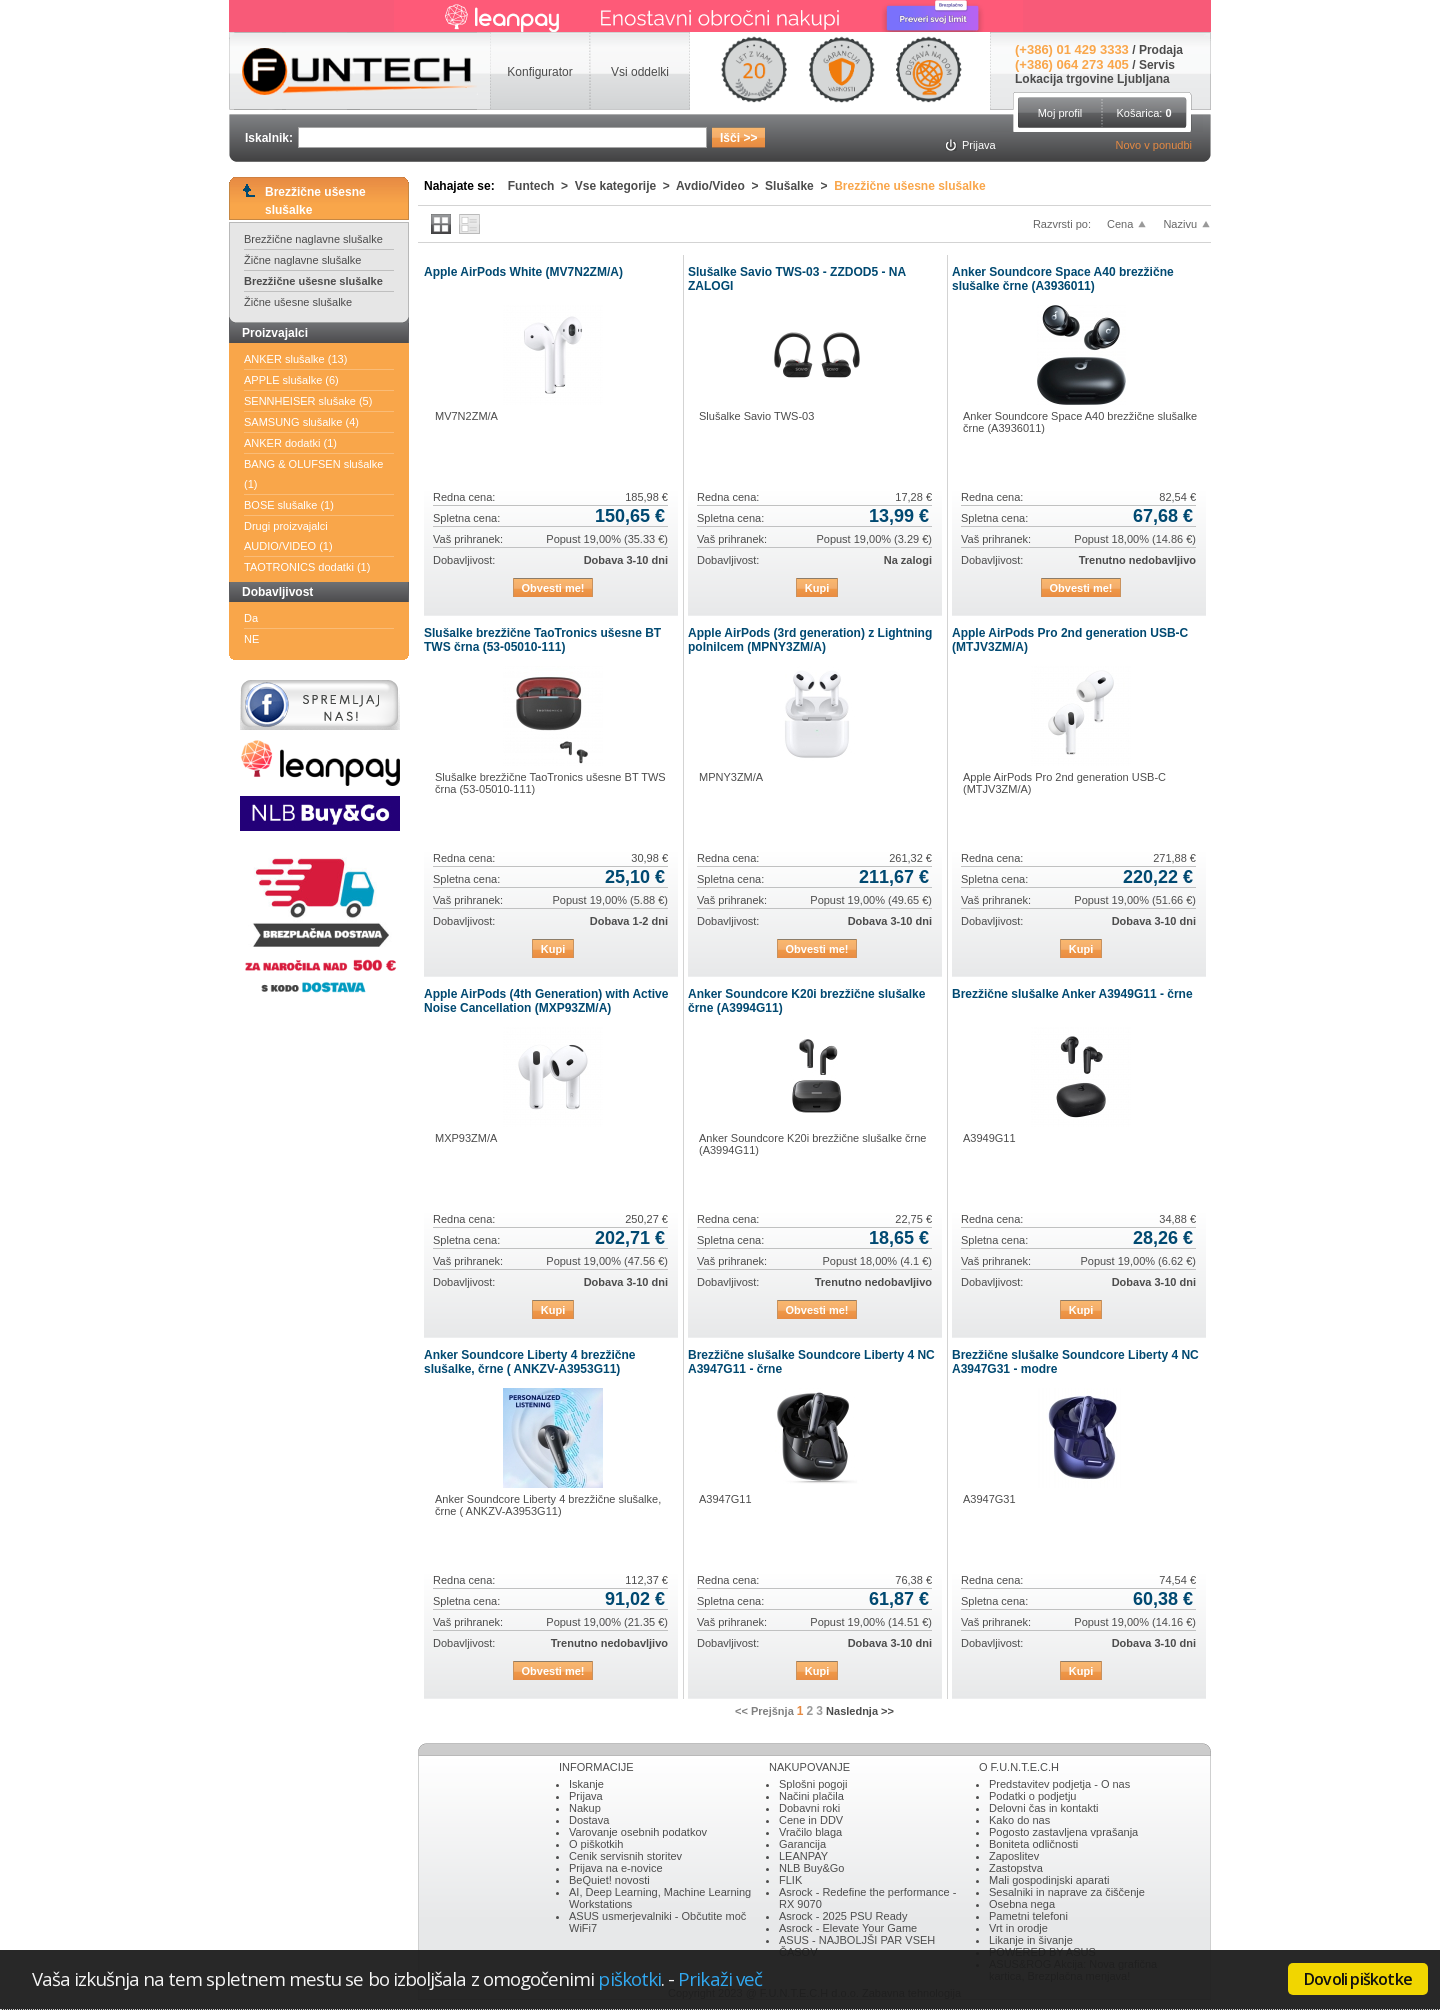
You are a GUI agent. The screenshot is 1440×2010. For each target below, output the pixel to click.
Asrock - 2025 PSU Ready (843, 1916)
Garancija (802, 1844)
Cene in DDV (811, 1820)
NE (251, 639)
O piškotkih (596, 1844)
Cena (1120, 224)
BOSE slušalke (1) (289, 505)
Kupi (817, 588)
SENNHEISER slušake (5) (308, 401)
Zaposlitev (1014, 1856)
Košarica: (1143, 113)
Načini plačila (811, 1796)
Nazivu (1180, 224)
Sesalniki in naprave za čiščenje (1067, 1892)
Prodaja (1161, 50)
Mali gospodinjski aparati (1049, 1880)
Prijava (586, 1796)
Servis (1157, 65)
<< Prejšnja (764, 1711)
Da (251, 618)
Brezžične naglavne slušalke (313, 239)
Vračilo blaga (810, 1832)
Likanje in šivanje (1031, 1940)
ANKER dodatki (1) (290, 443)
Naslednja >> (860, 1711)
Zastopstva (1016, 1868)
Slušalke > (799, 186)
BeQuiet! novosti (609, 1880)
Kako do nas (1019, 1820)
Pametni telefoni (1028, 1916)
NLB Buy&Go (811, 1868)
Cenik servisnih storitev (625, 1856)
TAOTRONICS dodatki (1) (307, 567)
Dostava (589, 1820)
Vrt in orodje (1018, 1928)
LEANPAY (803, 1856)
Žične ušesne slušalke (298, 302)
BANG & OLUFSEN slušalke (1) (313, 474)
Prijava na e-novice (616, 1868)
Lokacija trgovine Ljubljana (1092, 79)
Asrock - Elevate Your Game (848, 1928)
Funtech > (541, 186)
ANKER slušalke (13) (295, 359)
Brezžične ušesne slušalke (313, 281)
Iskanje (586, 1784)
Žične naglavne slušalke (302, 260)
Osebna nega (1022, 1904)
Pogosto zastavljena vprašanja (1063, 1832)
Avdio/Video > (720, 186)
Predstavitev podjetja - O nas (1059, 1784)
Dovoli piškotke (1358, 1979)
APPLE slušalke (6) (291, 380)
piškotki (629, 1978)
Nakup (585, 1808)
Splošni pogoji (813, 1784)
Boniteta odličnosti (1033, 1844)
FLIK (790, 1880)
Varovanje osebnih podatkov (638, 1832)
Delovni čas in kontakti (1043, 1808)
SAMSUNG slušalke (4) (301, 422)
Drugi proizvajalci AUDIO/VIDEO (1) (288, 536)
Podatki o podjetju (1032, 1796)
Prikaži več (720, 1978)
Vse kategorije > (625, 186)
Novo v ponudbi (1154, 145)
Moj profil (1060, 113)
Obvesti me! (553, 588)
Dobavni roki (809, 1808)
